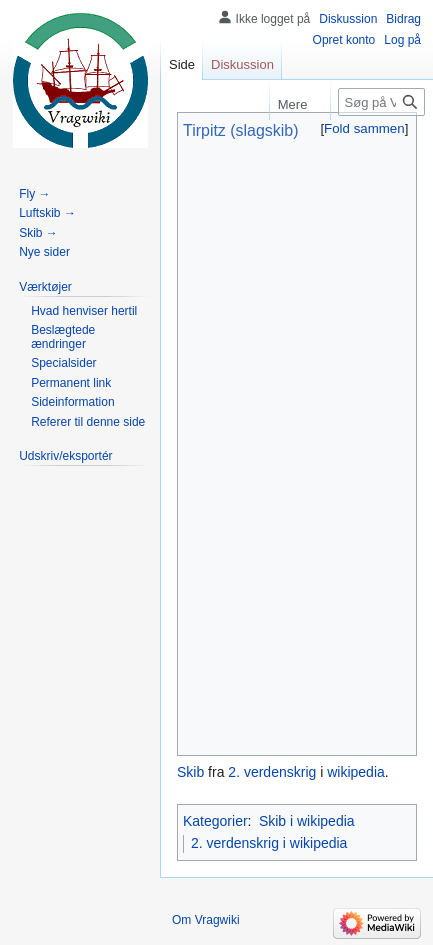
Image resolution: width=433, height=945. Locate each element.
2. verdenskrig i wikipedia (269, 843)
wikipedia (356, 772)
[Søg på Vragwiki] (381, 102)
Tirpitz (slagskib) (241, 130)
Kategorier (215, 821)
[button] (364, 128)
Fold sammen (364, 128)
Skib (190, 772)
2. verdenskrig (272, 772)
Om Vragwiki (206, 920)
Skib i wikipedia (307, 821)
